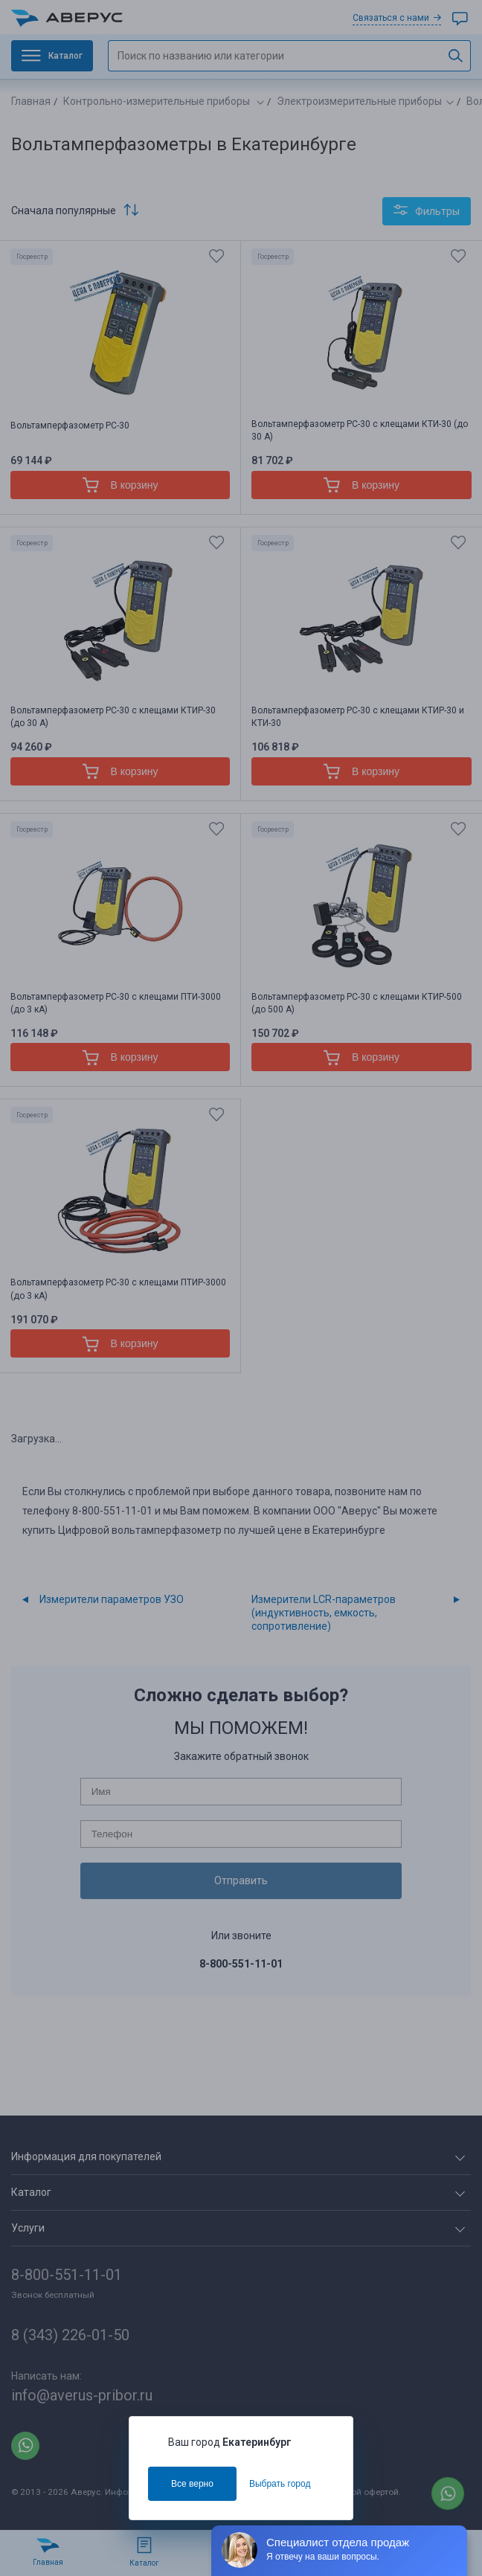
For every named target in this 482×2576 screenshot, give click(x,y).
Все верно (192, 2484)
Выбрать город (280, 2484)
